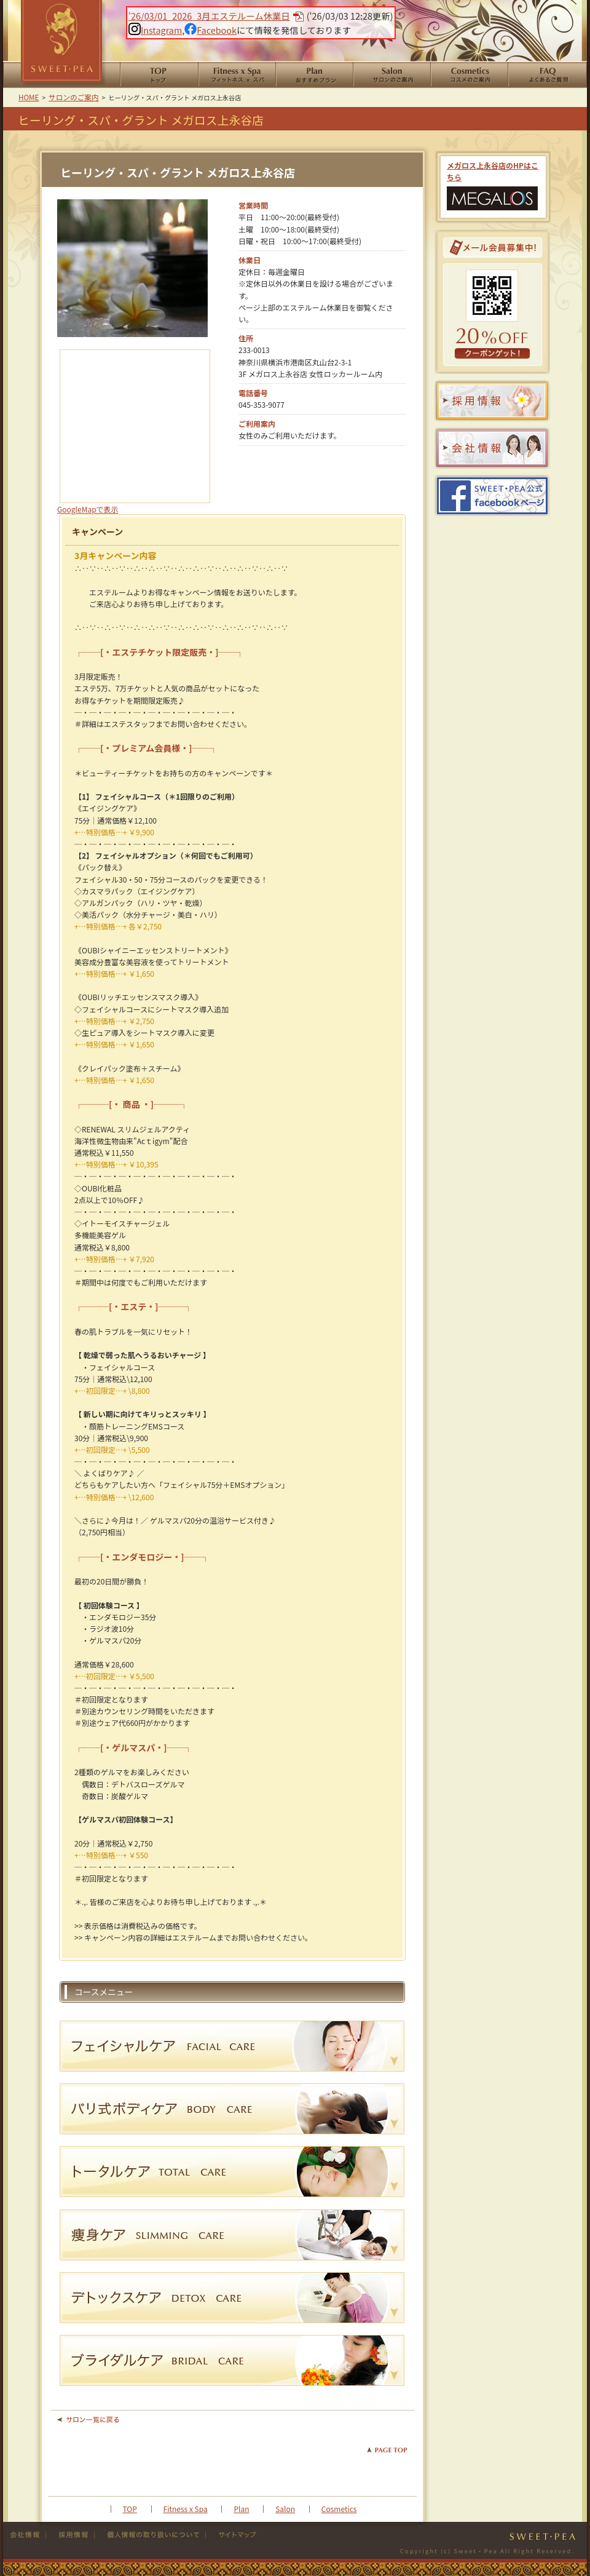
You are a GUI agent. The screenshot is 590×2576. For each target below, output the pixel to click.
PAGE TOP (387, 2450)
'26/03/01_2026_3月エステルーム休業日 (209, 15)
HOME (159, 75)
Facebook (210, 29)
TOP (130, 2508)
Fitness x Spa (185, 2508)
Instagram (155, 29)
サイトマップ (232, 2534)
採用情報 (70, 2534)
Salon (285, 2508)
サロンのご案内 (391, 75)
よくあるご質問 (547, 75)
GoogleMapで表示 (88, 509)
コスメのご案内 (469, 75)
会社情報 (27, 2534)
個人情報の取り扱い (150, 2534)
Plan (241, 2508)
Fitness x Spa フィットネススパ (236, 75)
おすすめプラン (314, 75)
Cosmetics (339, 2508)
